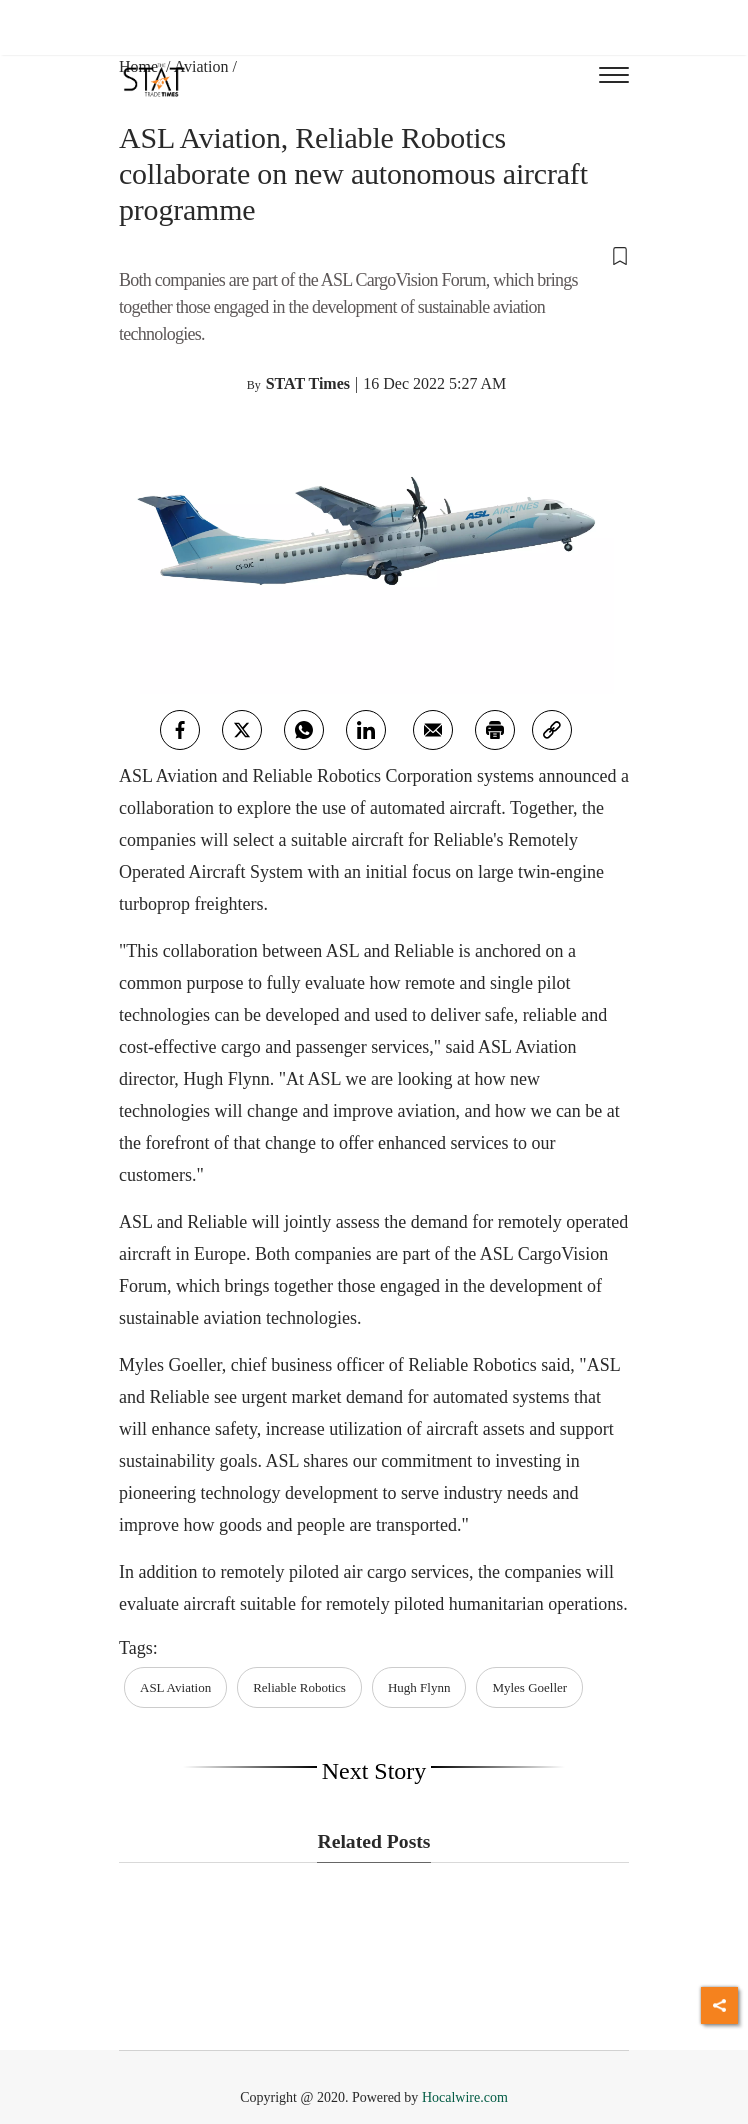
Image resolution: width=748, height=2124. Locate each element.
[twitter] (242, 730)
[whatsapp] (304, 730)
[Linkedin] (366, 730)
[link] (552, 730)
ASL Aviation (175, 1687)
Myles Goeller (529, 1687)
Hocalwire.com (465, 2097)
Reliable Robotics (299, 1687)
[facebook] (180, 730)
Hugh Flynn (419, 1687)
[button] (374, 255)
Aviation (201, 66)
